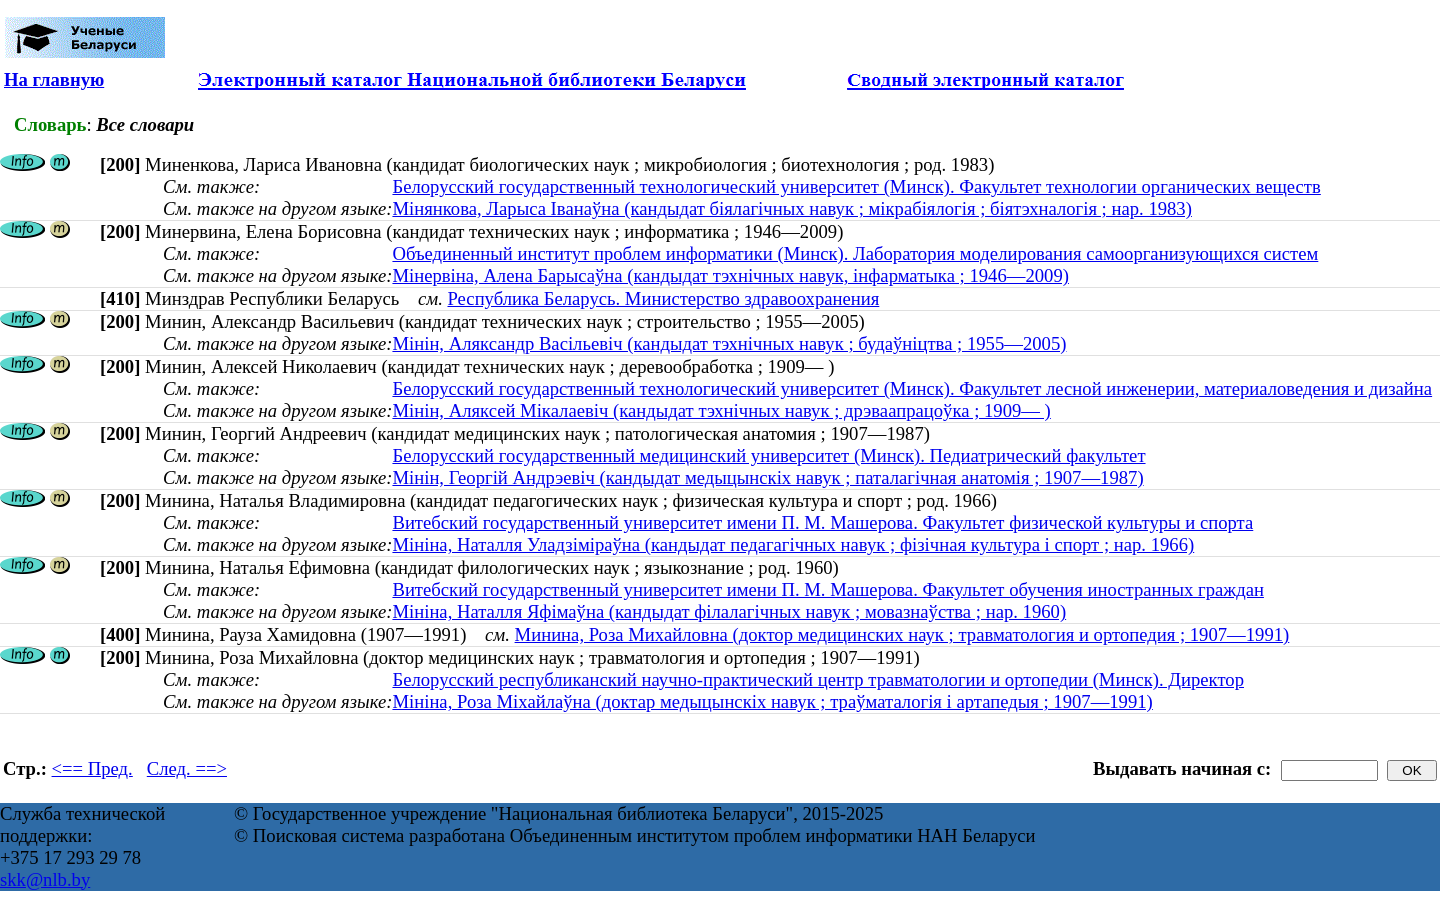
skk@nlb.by (45, 879)
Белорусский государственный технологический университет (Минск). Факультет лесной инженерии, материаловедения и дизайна (912, 388)
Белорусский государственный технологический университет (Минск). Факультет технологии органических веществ (856, 186)
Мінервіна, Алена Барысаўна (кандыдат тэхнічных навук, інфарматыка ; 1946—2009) (730, 275)
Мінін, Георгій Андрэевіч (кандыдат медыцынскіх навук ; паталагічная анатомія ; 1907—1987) (767, 477)
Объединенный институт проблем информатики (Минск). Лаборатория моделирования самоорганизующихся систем (855, 253)
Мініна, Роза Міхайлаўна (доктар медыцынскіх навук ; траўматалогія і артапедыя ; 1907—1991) (772, 701)
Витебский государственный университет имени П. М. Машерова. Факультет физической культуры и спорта (822, 522)
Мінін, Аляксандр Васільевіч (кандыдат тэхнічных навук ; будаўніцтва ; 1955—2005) (729, 343)
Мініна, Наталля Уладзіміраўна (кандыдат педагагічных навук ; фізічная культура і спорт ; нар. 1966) (793, 544)
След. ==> (187, 768)
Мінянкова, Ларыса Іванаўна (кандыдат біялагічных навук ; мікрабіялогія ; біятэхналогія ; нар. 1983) (791, 208)
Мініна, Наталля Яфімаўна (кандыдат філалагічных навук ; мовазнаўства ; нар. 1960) (729, 611)
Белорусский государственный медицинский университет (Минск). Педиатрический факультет (768, 455)
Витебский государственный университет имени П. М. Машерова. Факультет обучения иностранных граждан (827, 589)
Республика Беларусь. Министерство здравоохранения (663, 298)
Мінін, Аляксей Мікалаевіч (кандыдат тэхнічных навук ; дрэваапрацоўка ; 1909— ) (721, 410)
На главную (54, 79)
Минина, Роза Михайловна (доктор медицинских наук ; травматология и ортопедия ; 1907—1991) (902, 634)
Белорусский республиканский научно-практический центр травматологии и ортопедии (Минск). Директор (818, 679)
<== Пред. (92, 768)
